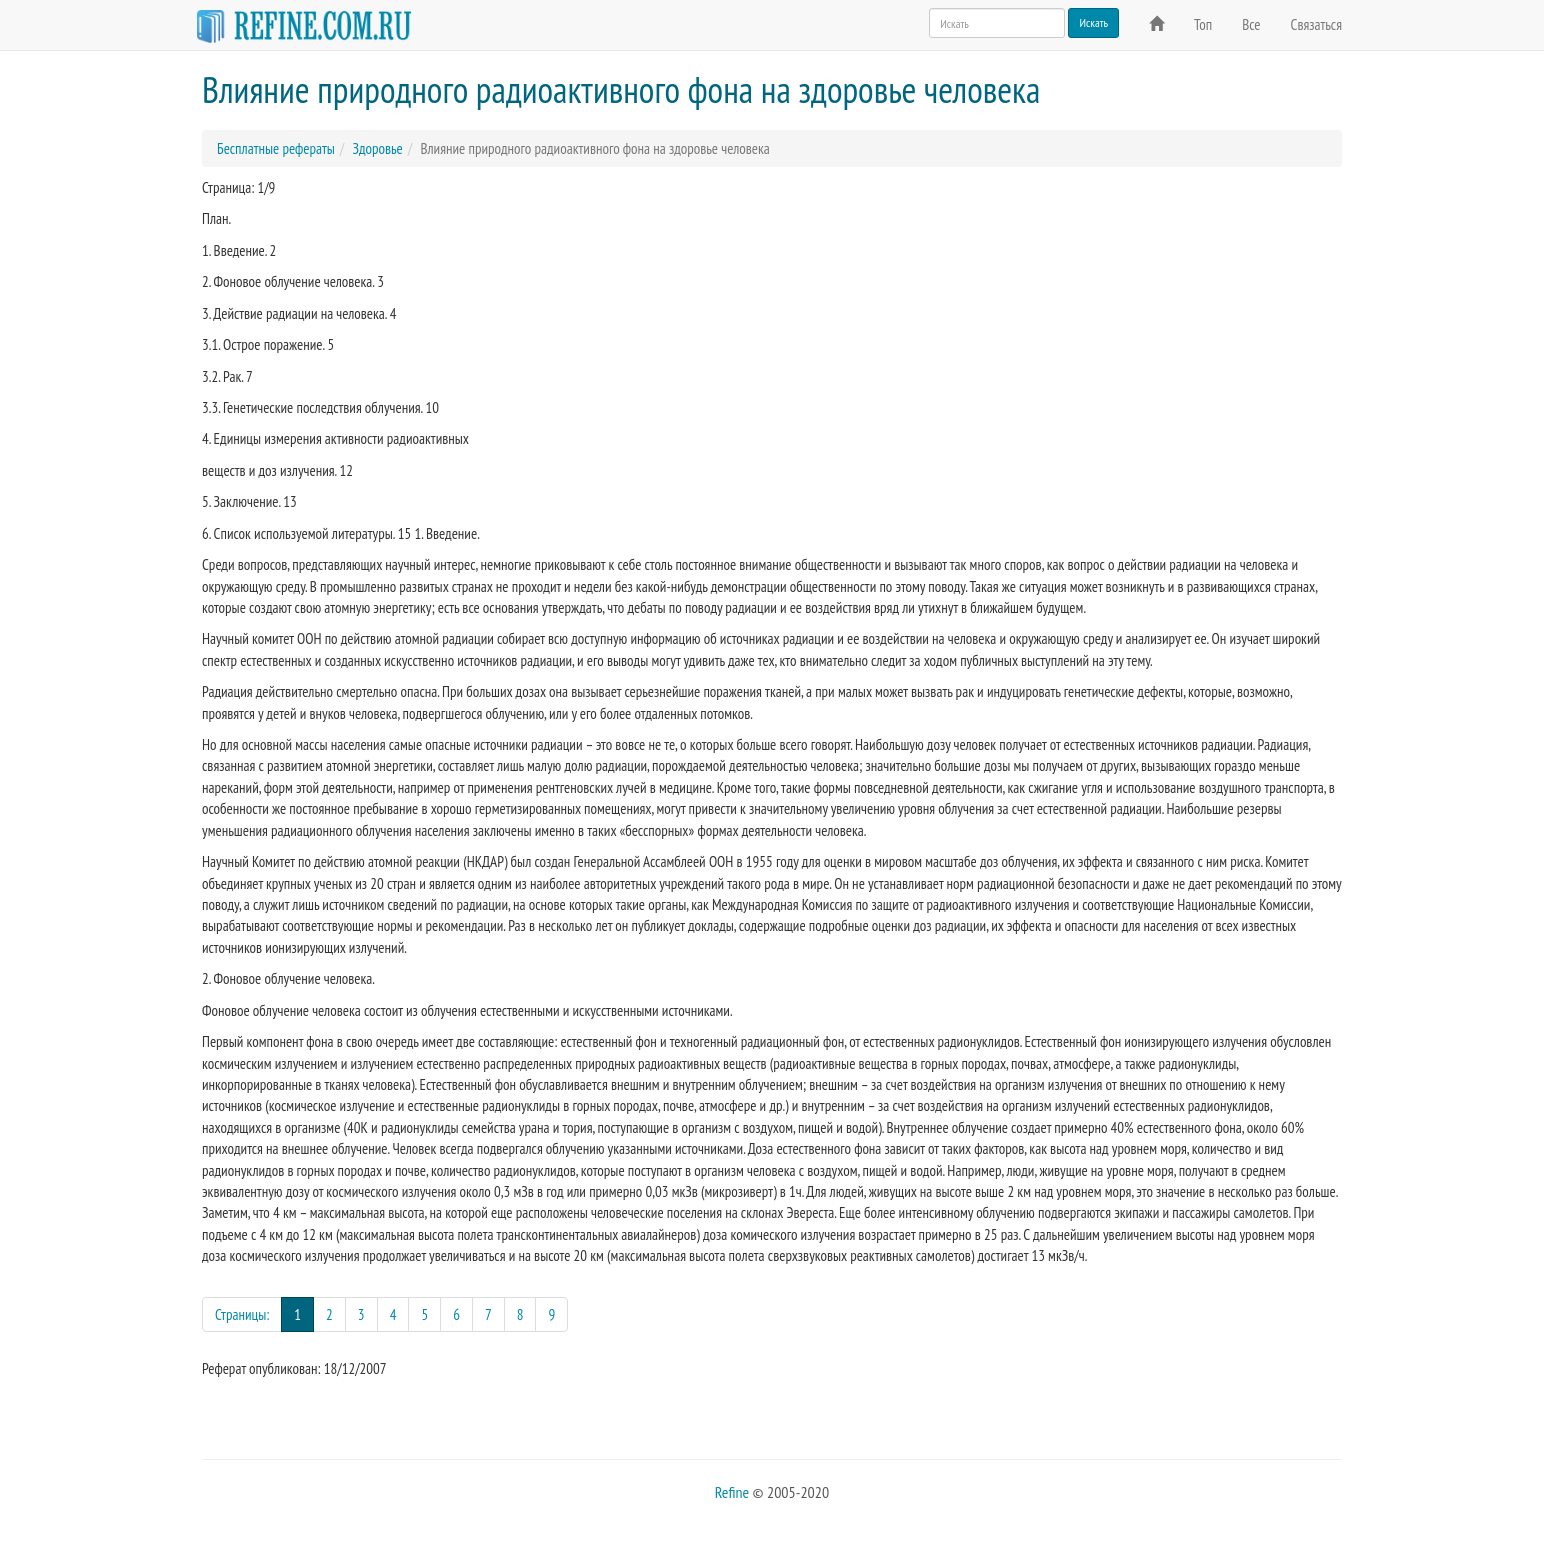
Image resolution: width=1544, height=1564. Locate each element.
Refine (732, 1492)
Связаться (1316, 24)
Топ (1203, 24)
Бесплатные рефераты (276, 148)
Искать (1093, 22)
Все (1251, 24)
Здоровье (377, 148)
